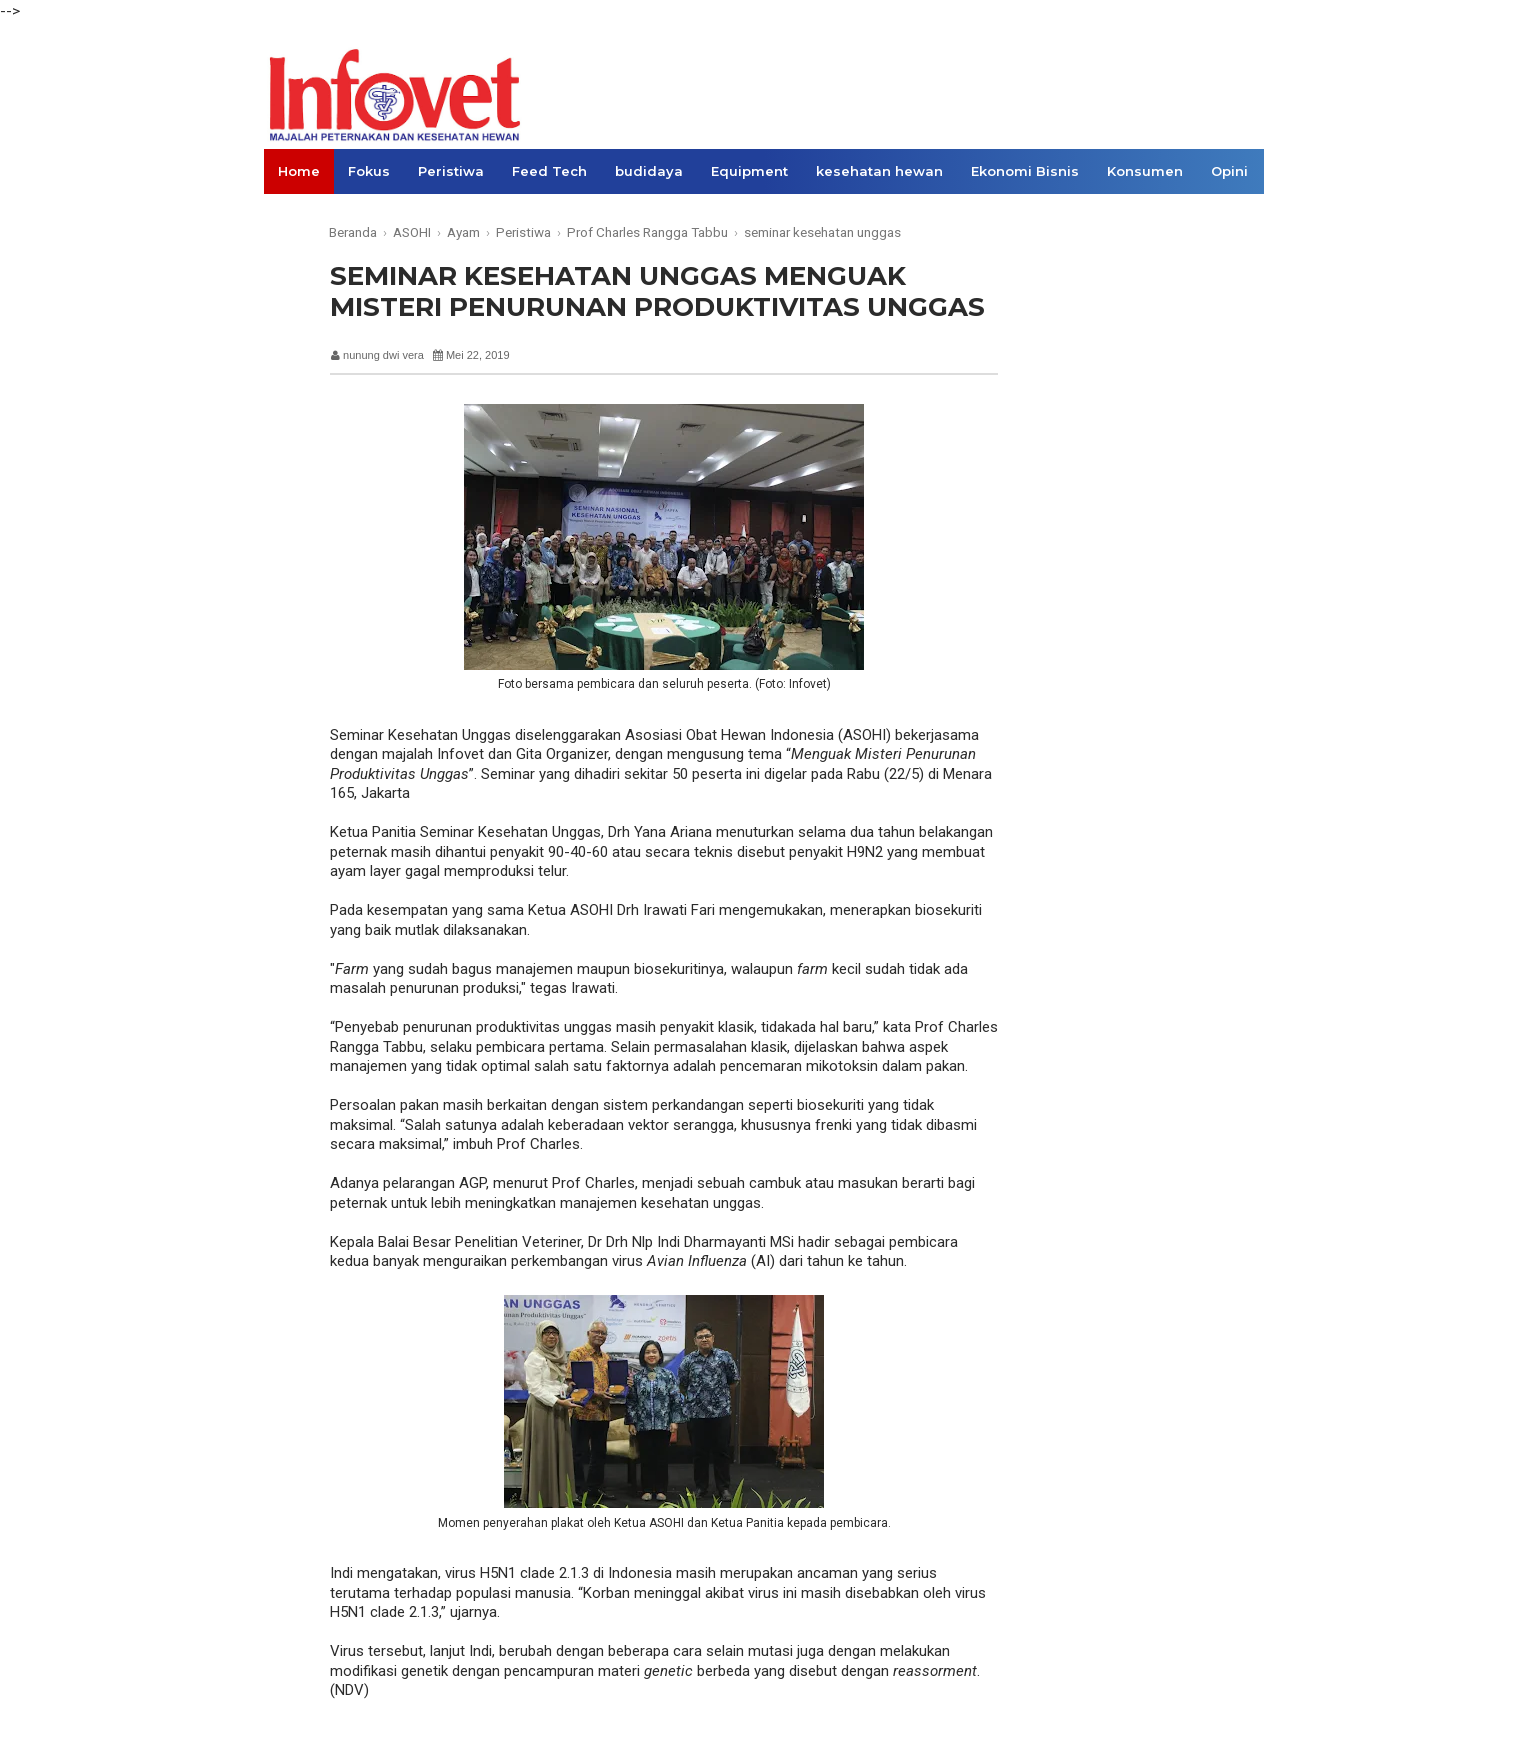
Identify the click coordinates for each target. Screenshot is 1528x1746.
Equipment (749, 171)
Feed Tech (549, 171)
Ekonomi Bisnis (1025, 171)
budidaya (649, 171)
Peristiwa (451, 171)
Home (299, 171)
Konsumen (1145, 171)
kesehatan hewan (879, 171)
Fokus (369, 171)
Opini (1229, 171)
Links (296, 216)
